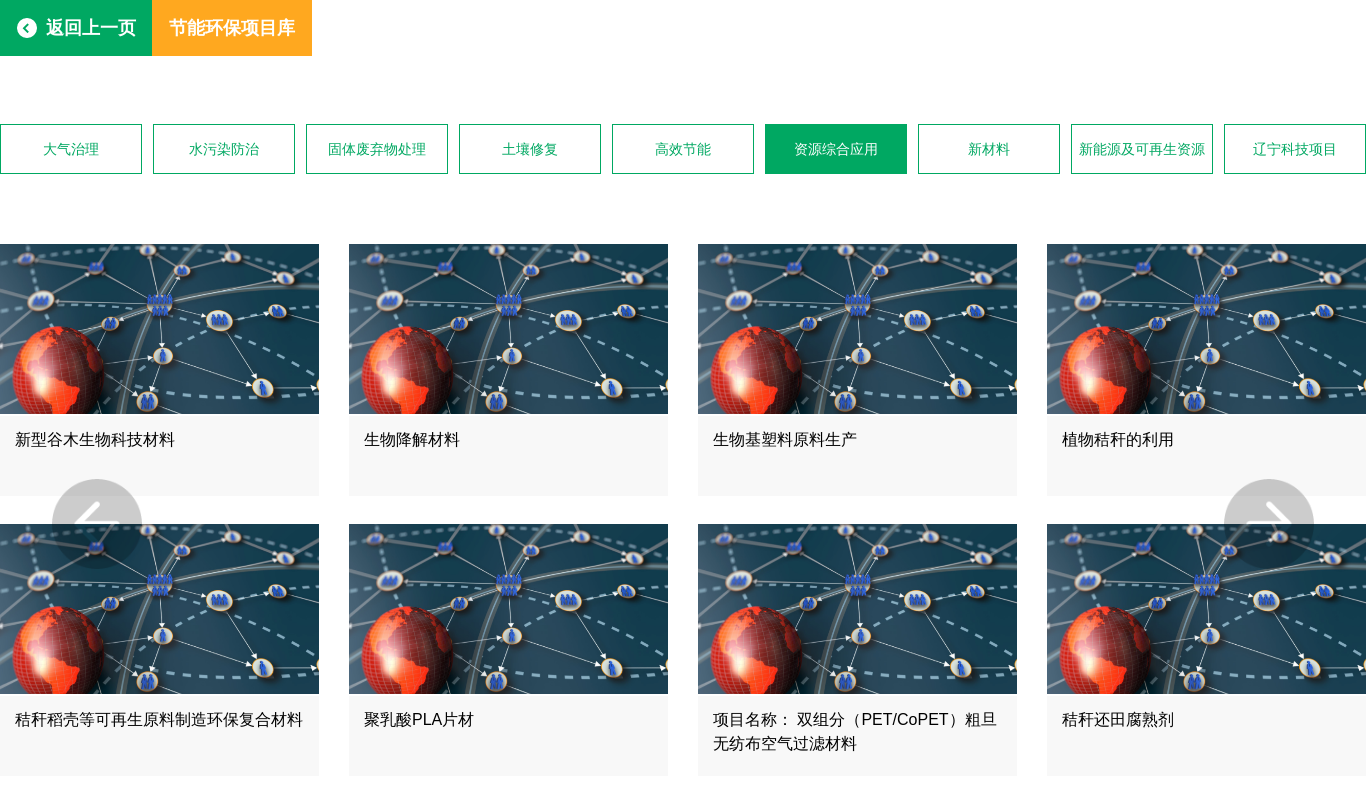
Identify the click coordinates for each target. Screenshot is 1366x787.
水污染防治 (224, 149)
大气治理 (71, 149)
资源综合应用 (836, 149)
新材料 (989, 149)
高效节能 (683, 149)
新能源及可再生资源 (1142, 149)
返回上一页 (91, 28)
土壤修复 (530, 149)
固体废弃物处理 (377, 149)
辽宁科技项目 (1295, 149)
